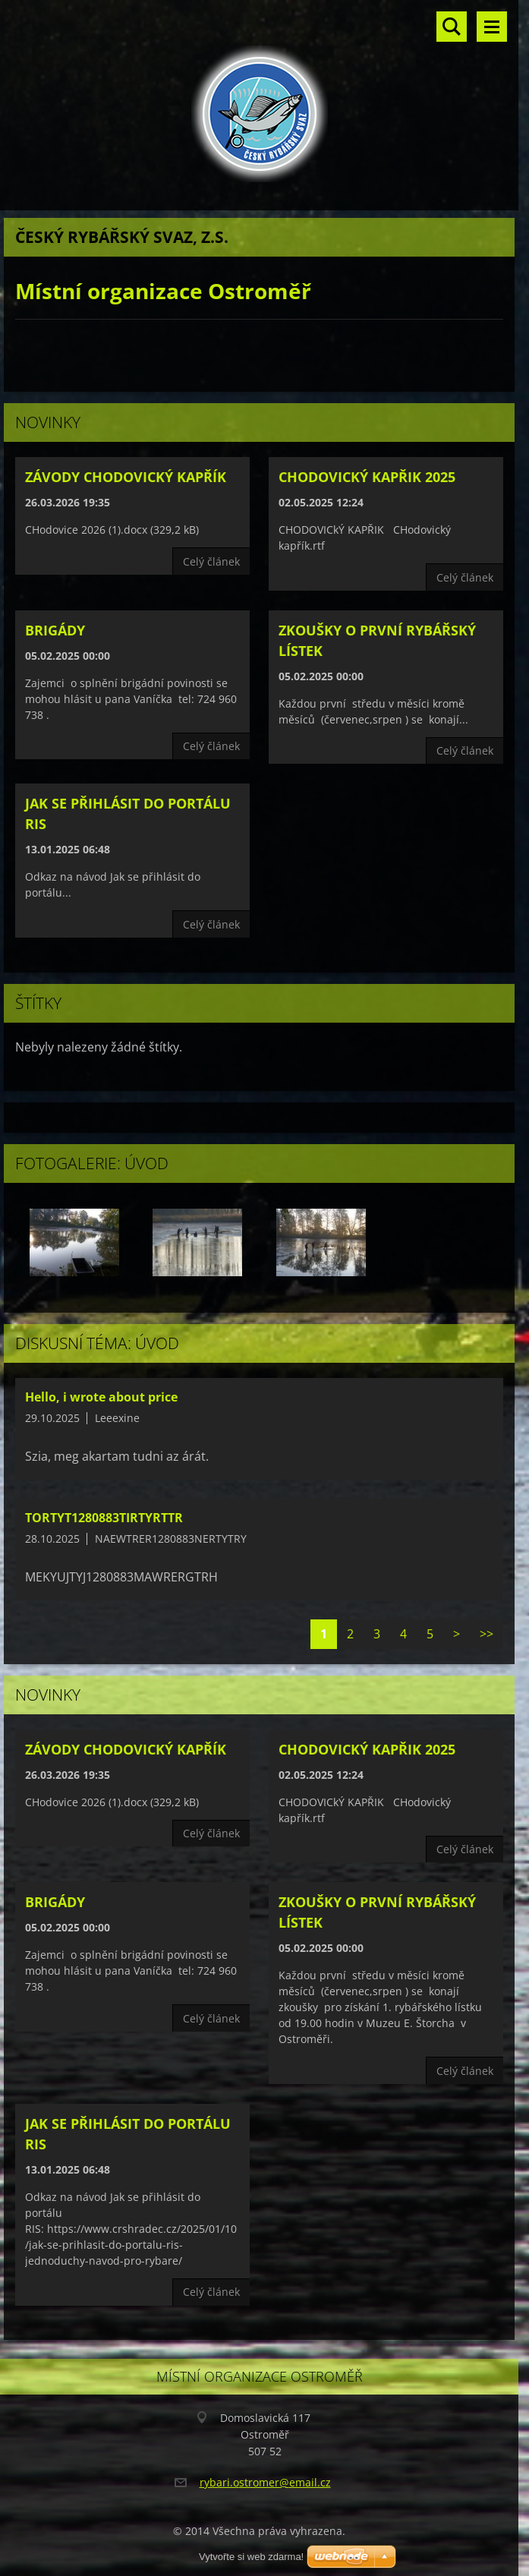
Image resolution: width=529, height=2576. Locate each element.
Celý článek (211, 561)
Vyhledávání (451, 26)
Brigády (55, 630)
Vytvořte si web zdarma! (251, 2556)
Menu (492, 26)
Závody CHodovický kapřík (125, 477)
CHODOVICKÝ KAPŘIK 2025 (367, 477)
